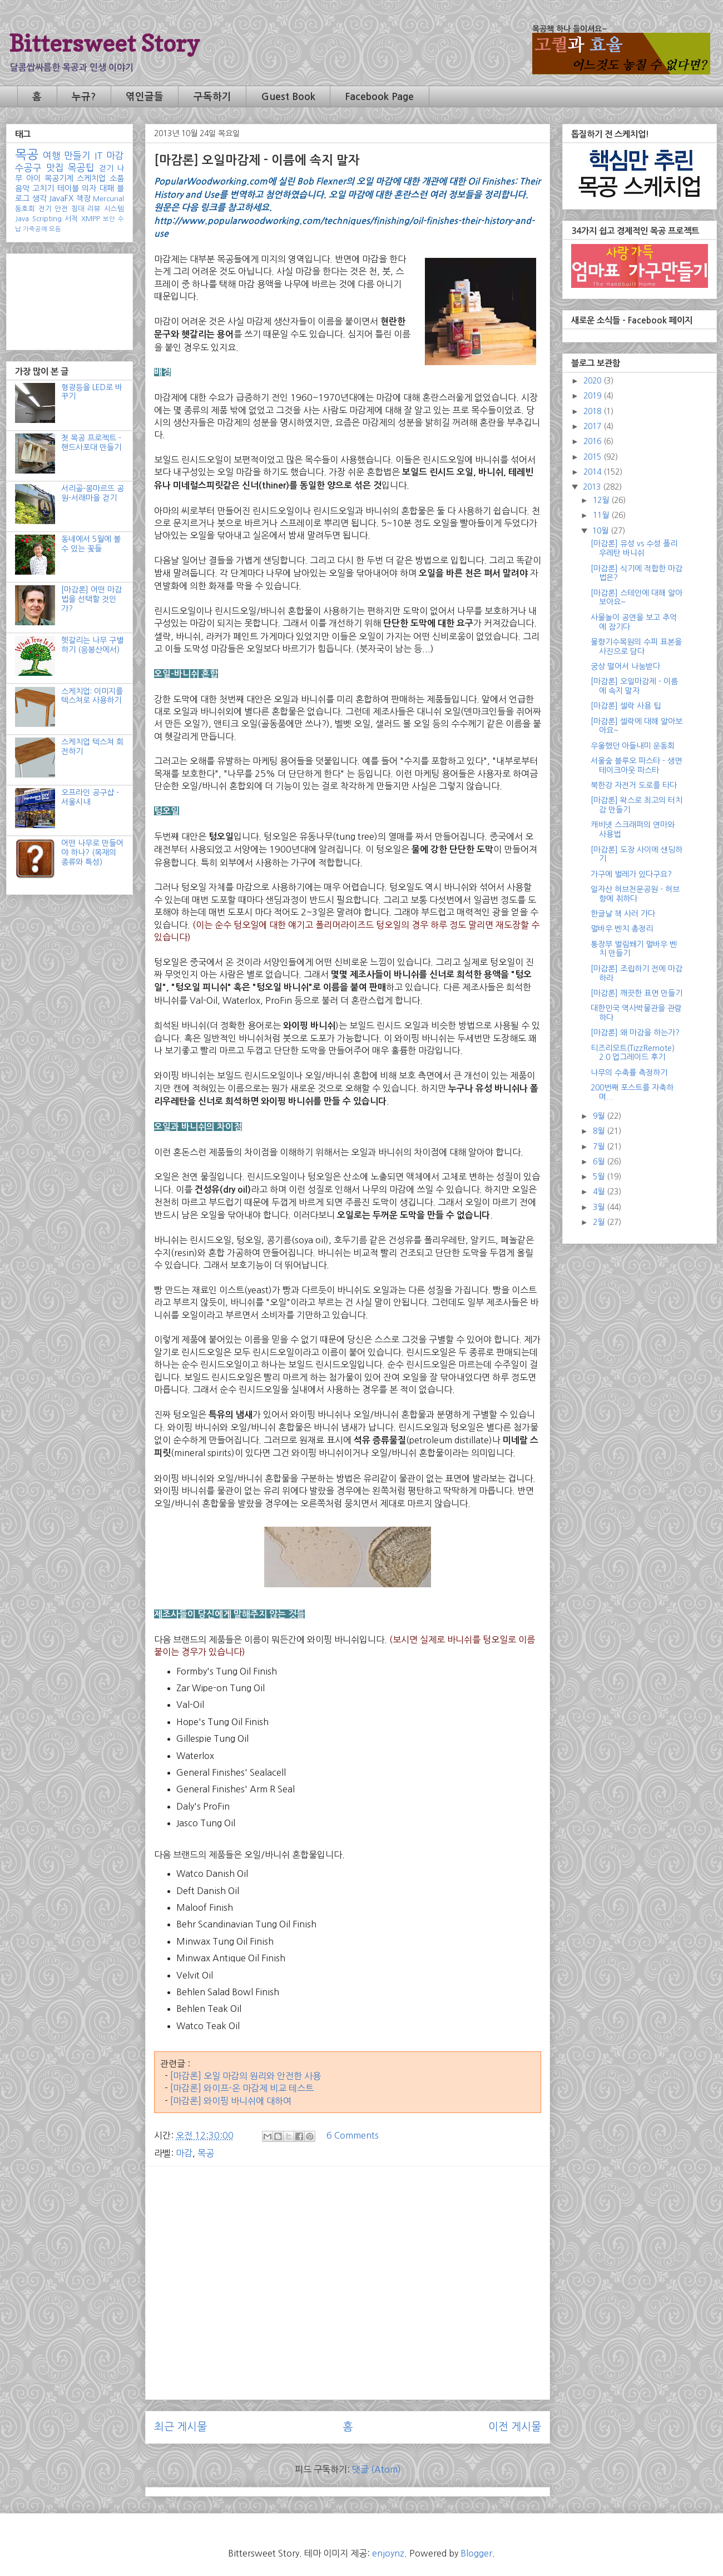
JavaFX (61, 198)
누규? (84, 97)
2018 (593, 411)
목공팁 (81, 167)
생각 (39, 198)
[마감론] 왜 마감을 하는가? (635, 1033)
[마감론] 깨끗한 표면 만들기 (636, 993)
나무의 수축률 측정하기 (629, 1073)
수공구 (28, 167)
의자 (89, 188)
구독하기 (212, 97)
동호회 (25, 208)
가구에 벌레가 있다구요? (631, 874)
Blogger (476, 2553)
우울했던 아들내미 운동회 (633, 746)
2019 (593, 396)
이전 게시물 (514, 2426)
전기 (45, 208)
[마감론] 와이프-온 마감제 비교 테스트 (242, 2088)
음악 (22, 188)
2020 (593, 381)
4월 (600, 1191)
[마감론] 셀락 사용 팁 (626, 706)
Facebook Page (379, 97)
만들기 (77, 155)
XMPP (90, 218)
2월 (600, 1222)
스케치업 (91, 178)
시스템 (114, 208)
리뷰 (94, 208)
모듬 (55, 229)
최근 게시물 (180, 2426)
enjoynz (388, 2553)
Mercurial (108, 198)
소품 (117, 178)
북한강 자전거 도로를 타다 (634, 785)
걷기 (106, 168)
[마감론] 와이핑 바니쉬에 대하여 (230, 2100)
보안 (109, 219)
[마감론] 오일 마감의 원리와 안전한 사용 (245, 2075)
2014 (593, 472)
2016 (593, 441)
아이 (33, 178)
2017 (593, 426)
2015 (593, 457)
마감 (184, 2153)
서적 (71, 218)
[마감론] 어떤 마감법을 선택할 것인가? (91, 599)
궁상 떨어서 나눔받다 (625, 666)
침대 (78, 208)
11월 (602, 515)
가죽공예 (35, 229)
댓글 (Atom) (376, 2469)
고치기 (43, 188)
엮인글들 (145, 97)
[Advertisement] (347, 2252)
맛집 (55, 167)
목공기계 (58, 178)
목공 (205, 2153)
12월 (602, 500)
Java (22, 218)
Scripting (47, 218)
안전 (61, 208)
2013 (593, 487)
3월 (600, 1207)
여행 (52, 155)
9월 (600, 1116)
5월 (600, 1176)
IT (99, 155)
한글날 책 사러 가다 (623, 914)
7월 (600, 1146)
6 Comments (352, 2135)
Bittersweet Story (104, 43)
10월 (601, 531)
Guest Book (288, 97)
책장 (83, 198)
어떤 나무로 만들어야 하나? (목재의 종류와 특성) (92, 852)
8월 (600, 1131)
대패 (107, 188)
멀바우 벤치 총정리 (622, 929)
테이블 (68, 188)
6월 (600, 1161)
